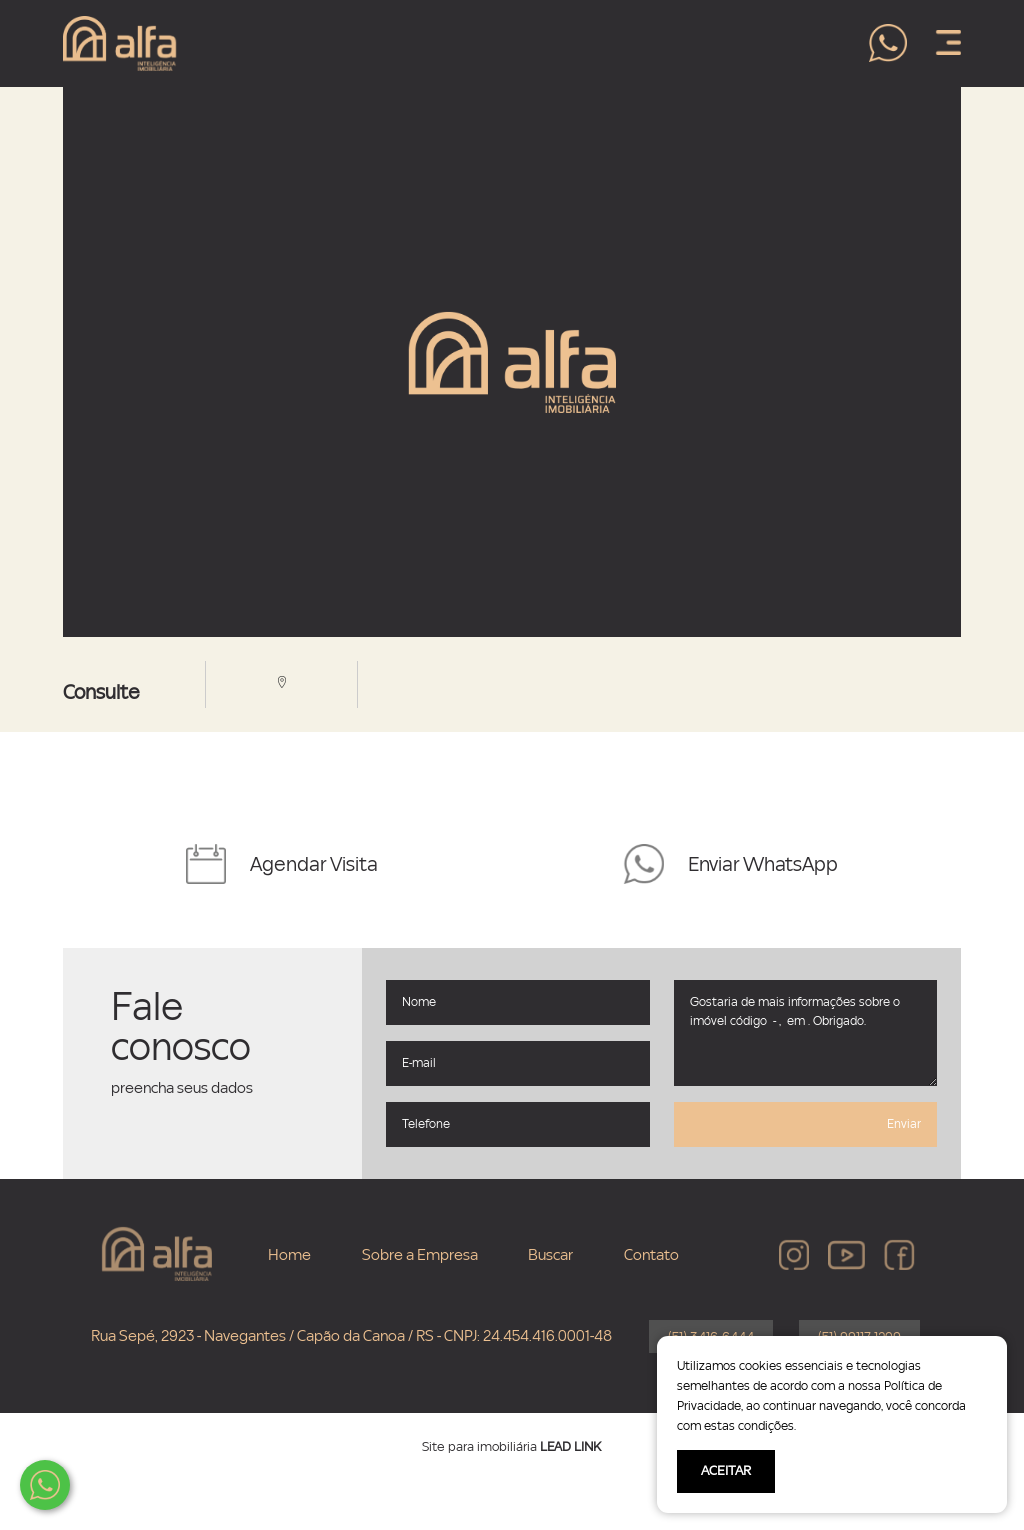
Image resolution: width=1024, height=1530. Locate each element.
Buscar (550, 1255)
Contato (651, 1255)
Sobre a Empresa (420, 1255)
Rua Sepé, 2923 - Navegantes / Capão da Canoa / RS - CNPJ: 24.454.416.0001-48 (351, 1336)
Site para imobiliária (512, 1446)
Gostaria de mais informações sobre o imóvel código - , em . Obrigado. (805, 1033)
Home (289, 1255)
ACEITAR (726, 1471)
